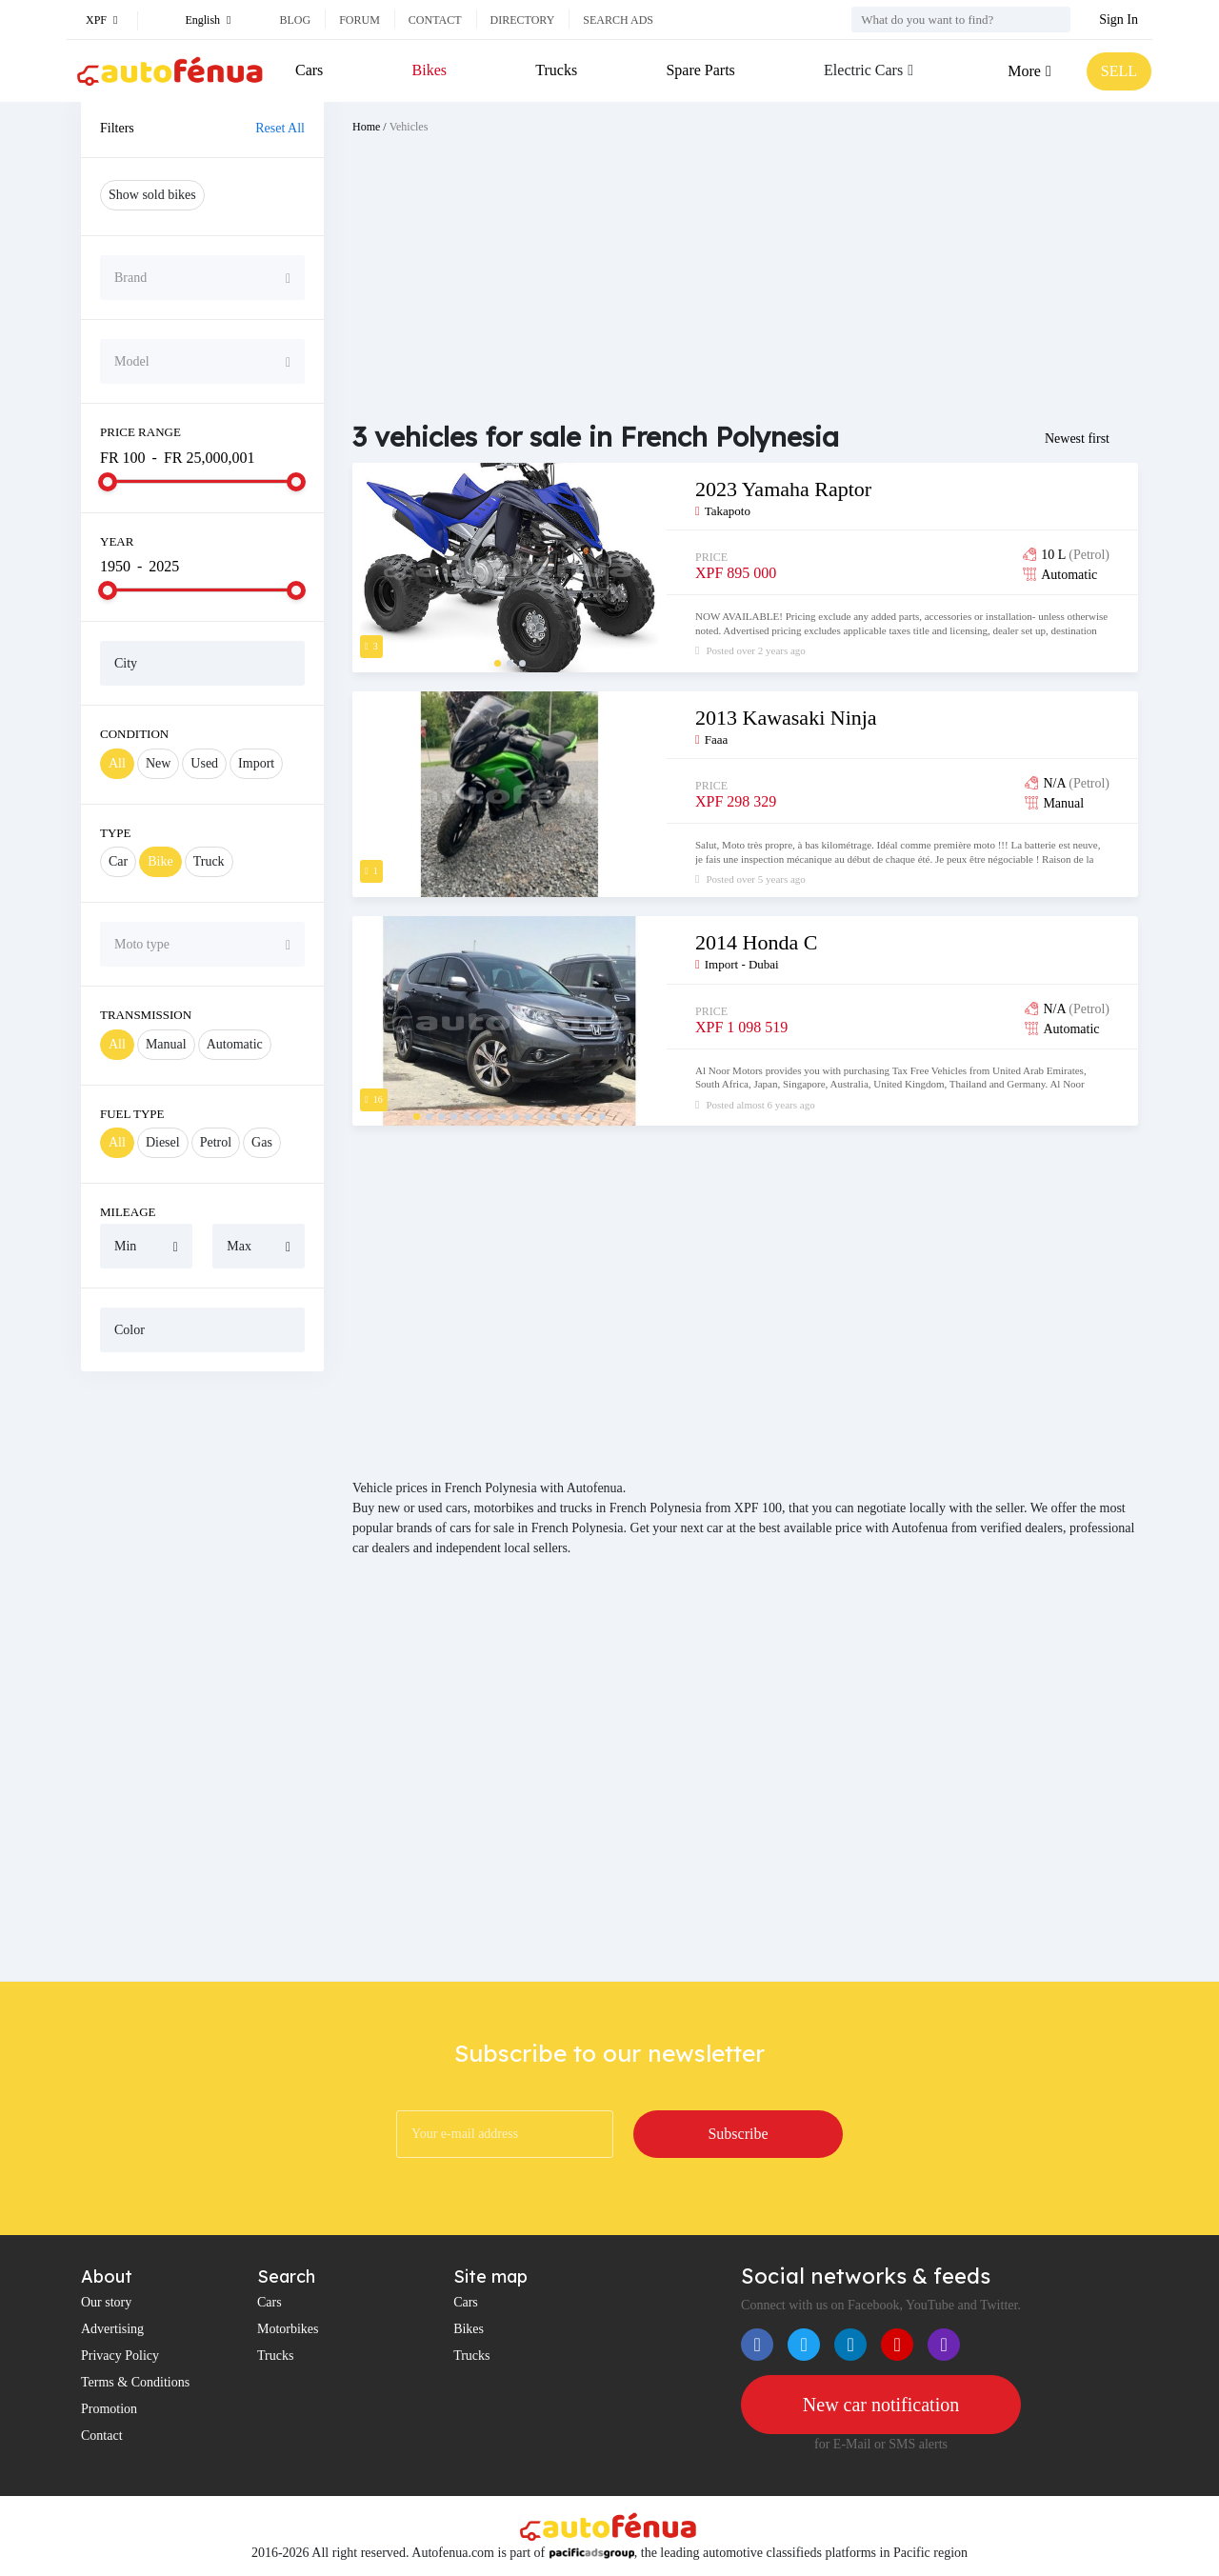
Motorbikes (288, 2329)
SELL (1119, 71)
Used (204, 763)
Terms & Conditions (135, 2382)
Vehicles (409, 126)
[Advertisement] (202, 1676)
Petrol (215, 1142)
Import (256, 763)
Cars (309, 70)
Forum (359, 20)
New (158, 763)
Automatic (235, 1044)
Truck (209, 861)
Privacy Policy (120, 2355)
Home (366, 126)
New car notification (881, 2404)
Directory (522, 20)
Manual (166, 1044)
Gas (261, 1142)
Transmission (145, 1015)
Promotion (109, 2409)
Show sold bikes (152, 195)
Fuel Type (132, 1114)
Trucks (556, 70)
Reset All (280, 128)
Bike (160, 861)
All (117, 763)
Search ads (618, 20)
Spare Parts (700, 70)
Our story (106, 2302)
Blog (294, 20)
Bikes (429, 70)
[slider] (107, 481)
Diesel (163, 1142)
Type (115, 833)
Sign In (1118, 19)
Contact (435, 20)
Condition (134, 734)
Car (118, 861)
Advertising (112, 2329)
